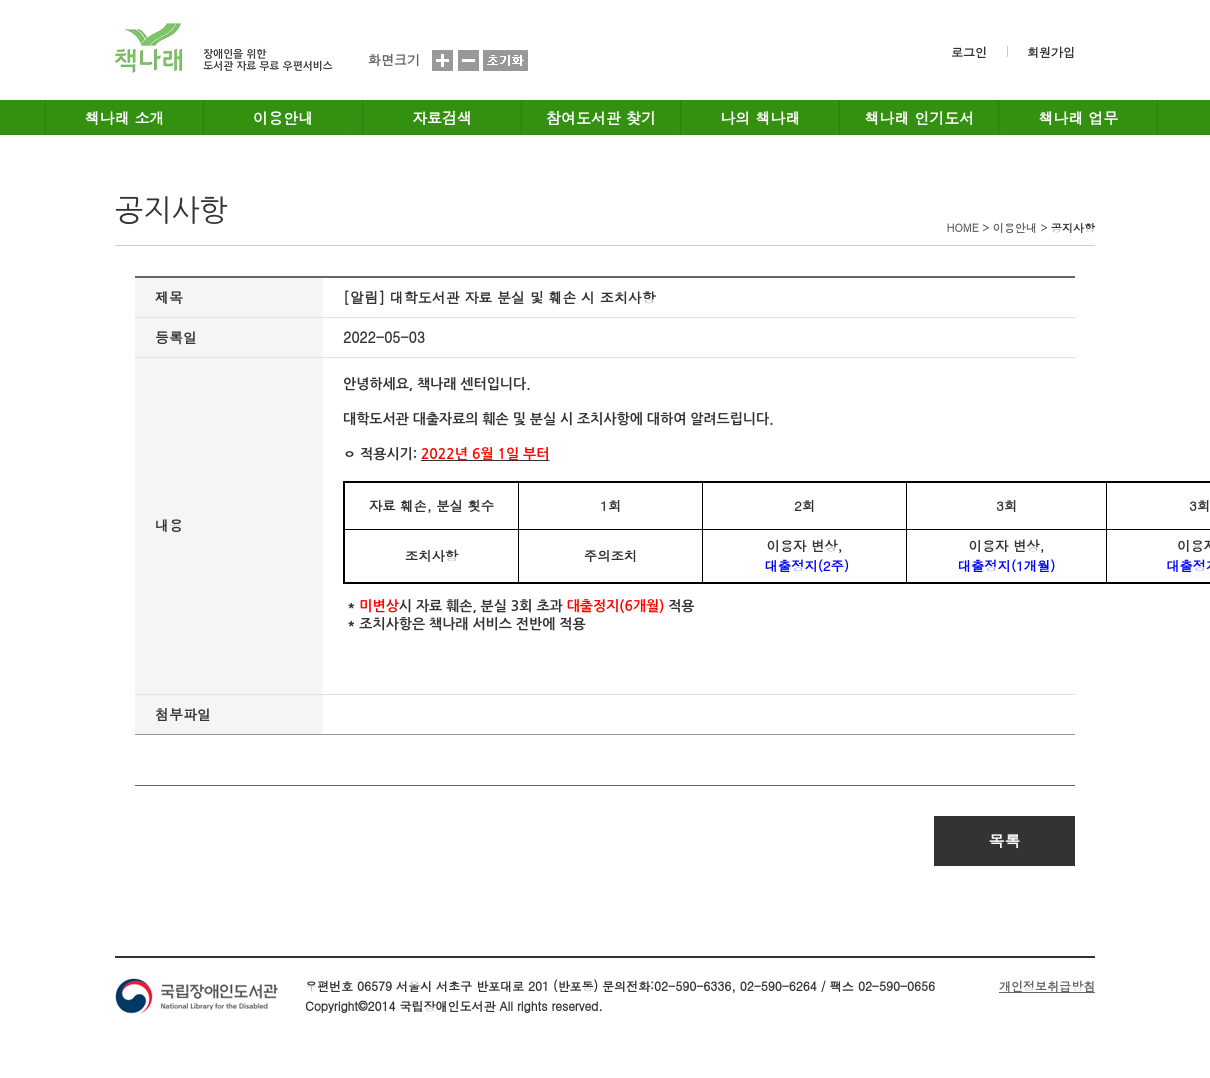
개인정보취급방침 (1047, 985)
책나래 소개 (125, 117)
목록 (1005, 840)
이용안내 (283, 117)
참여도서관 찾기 (601, 117)
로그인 (969, 51)
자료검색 (442, 117)
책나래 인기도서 (919, 117)
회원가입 (1051, 51)
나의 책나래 (760, 117)
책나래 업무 (1078, 117)
